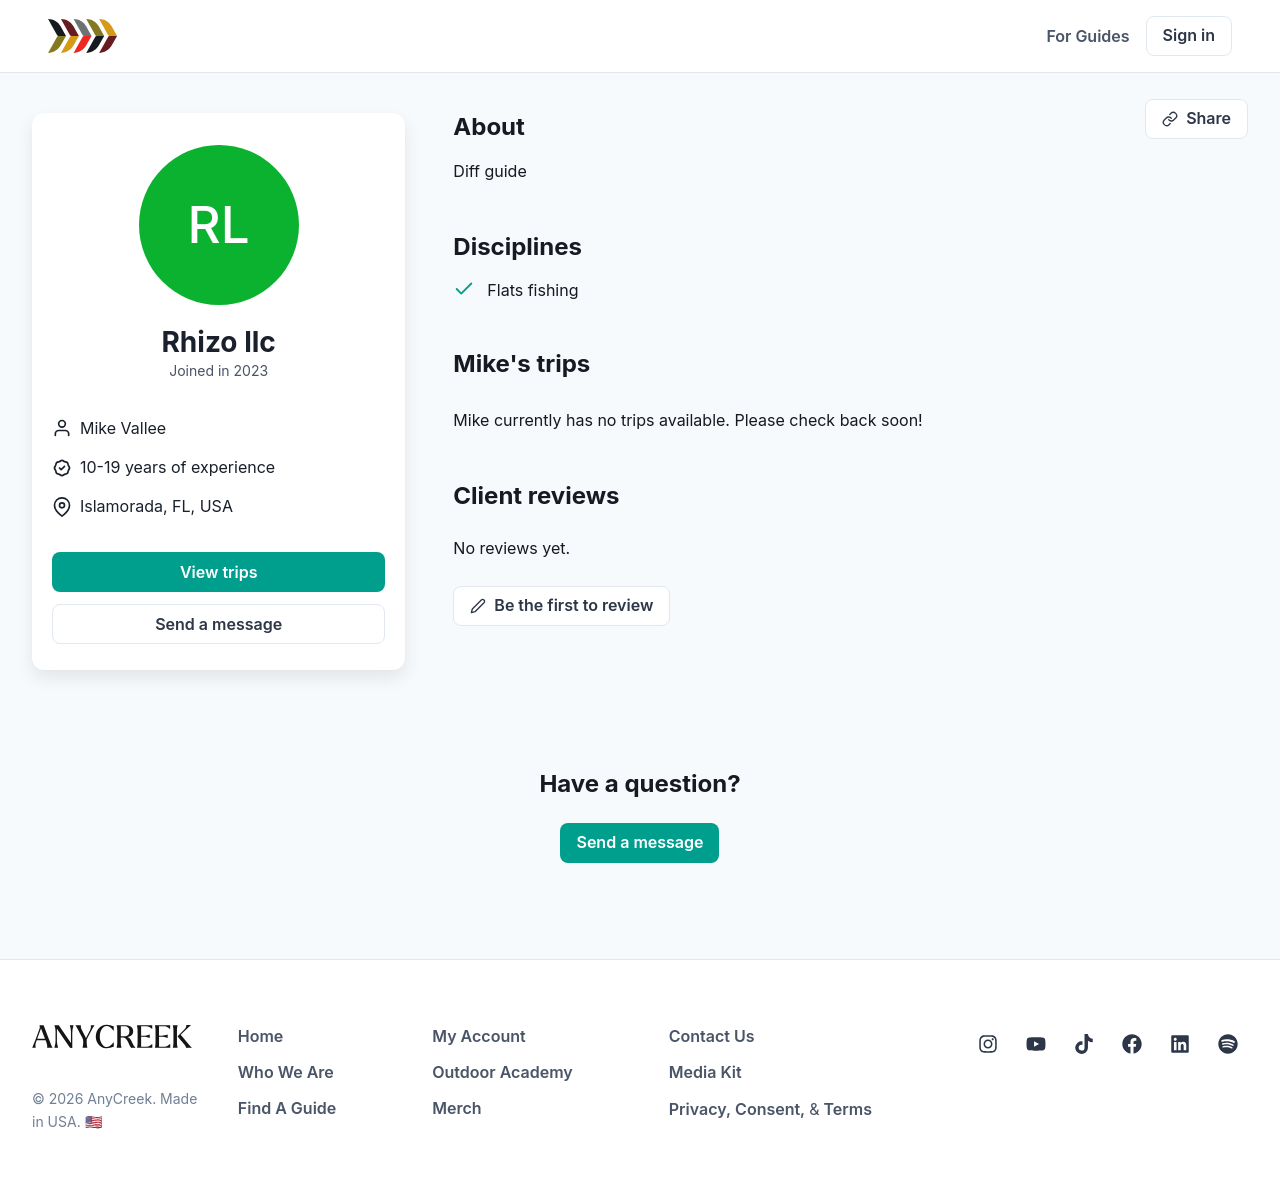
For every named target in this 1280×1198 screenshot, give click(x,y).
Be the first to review (561, 605)
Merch (456, 1108)
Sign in (1189, 35)
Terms (848, 1109)
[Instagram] (988, 1044)
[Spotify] (1228, 1044)
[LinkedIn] (1180, 1044)
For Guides (1087, 36)
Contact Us (712, 1036)
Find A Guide (287, 1108)
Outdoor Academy (502, 1072)
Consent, (770, 1109)
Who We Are (286, 1072)
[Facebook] (1132, 1044)
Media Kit (705, 1072)
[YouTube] (1036, 1044)
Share (1196, 118)
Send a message (218, 624)
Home (261, 1036)
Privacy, (700, 1109)
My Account (478, 1036)
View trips (219, 572)
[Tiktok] (1084, 1044)
